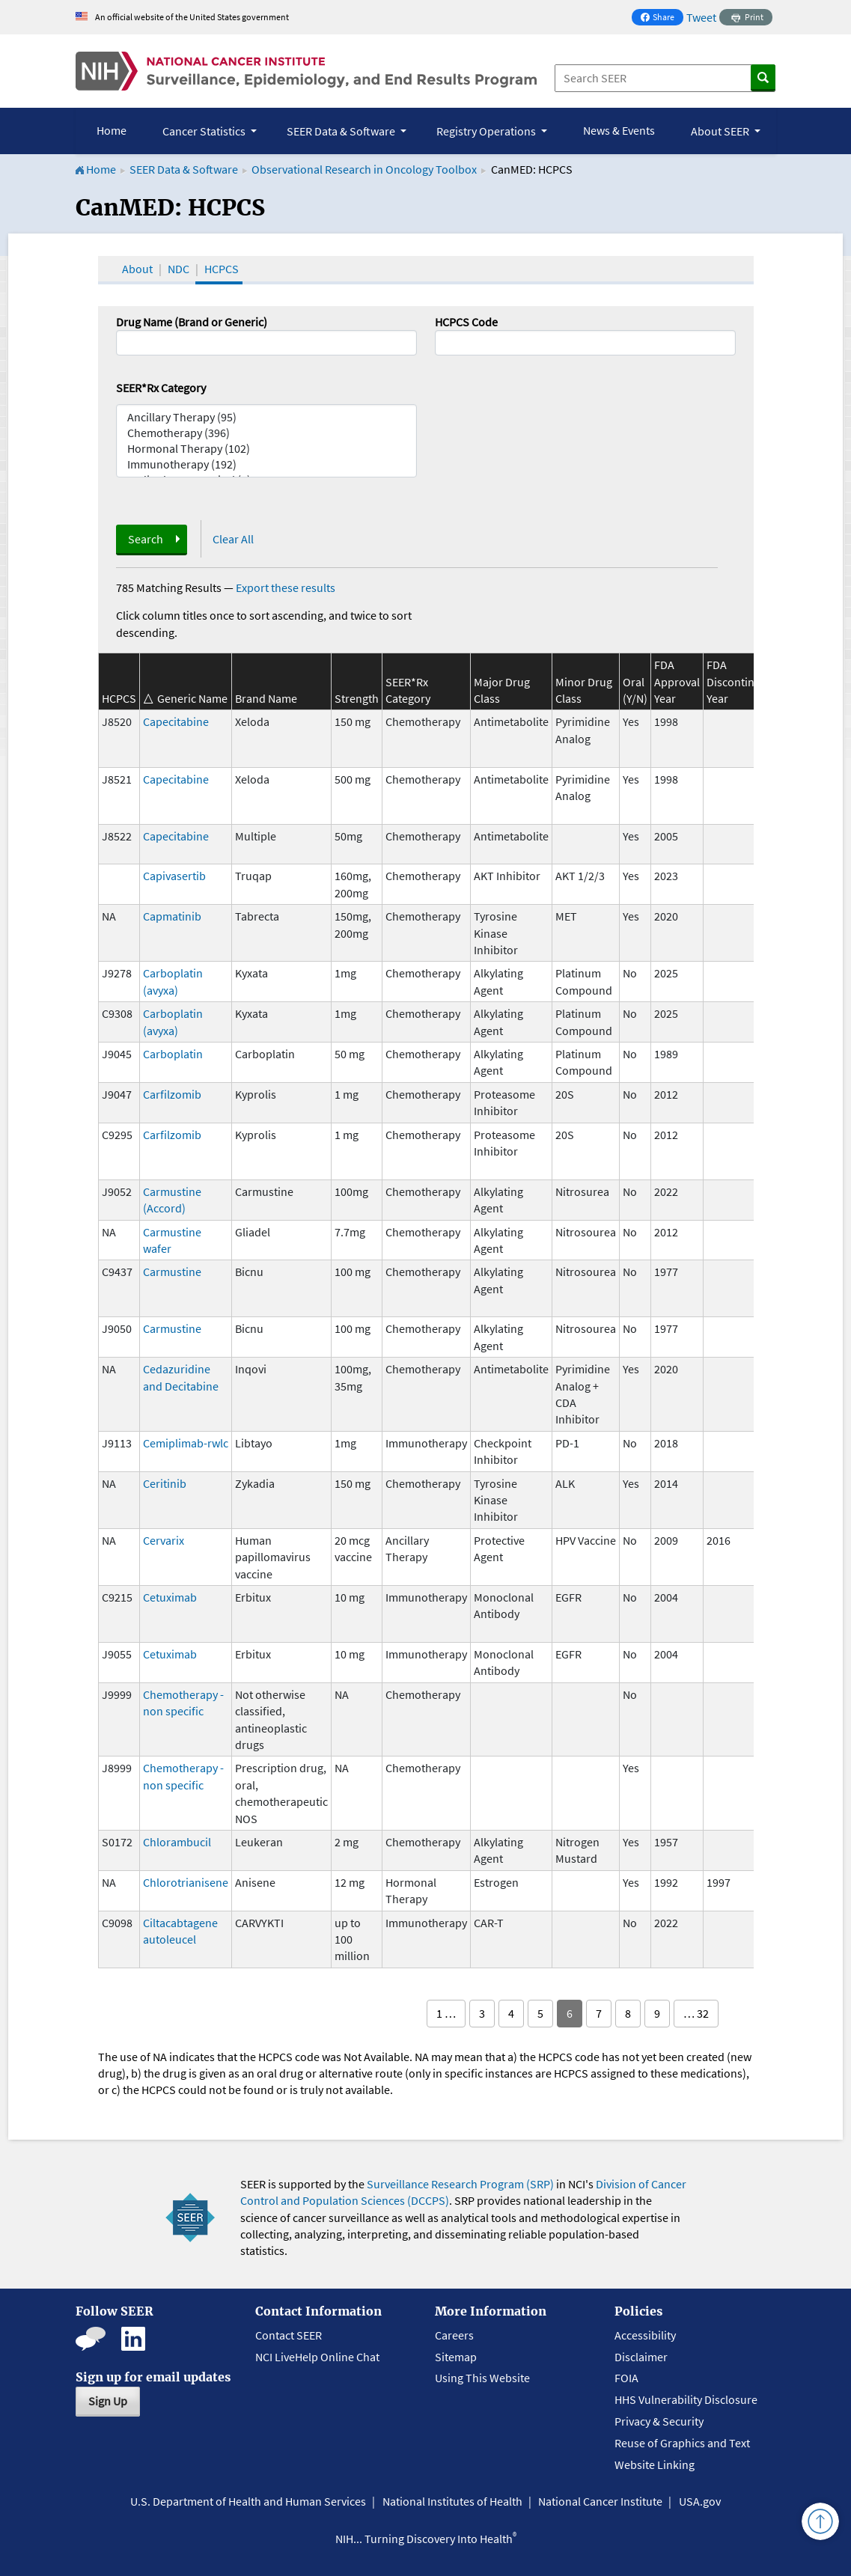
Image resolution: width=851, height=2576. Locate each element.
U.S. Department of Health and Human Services (248, 2501)
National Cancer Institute (600, 2501)
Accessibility (645, 2335)
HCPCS (221, 268)
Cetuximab (170, 1597)
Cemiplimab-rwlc (185, 1442)
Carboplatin (173, 1053)
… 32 (696, 2013)
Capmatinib (172, 916)
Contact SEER (288, 2335)
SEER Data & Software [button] (342, 130)
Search (145, 538)
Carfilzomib (172, 1094)
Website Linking (654, 2464)
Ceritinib (164, 1483)
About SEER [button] (721, 130)
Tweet (701, 17)
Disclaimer (641, 2356)
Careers (454, 2335)
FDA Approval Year (677, 681)
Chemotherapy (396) (266, 433)
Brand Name (266, 698)
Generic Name (192, 698)
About (137, 268)
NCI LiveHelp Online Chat (317, 2356)
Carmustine (172, 1271)
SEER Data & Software (183, 169)
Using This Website (482, 2377)
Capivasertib (174, 875)
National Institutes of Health (452, 2501)
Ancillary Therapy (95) (266, 417)
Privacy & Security (659, 2421)
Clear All (233, 538)
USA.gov (700, 2501)
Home (111, 130)
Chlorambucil (177, 1841)
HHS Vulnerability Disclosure (685, 2399)
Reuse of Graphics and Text (682, 2442)
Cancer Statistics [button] (205, 130)
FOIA (626, 2377)
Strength (357, 698)
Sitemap (456, 2356)
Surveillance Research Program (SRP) (460, 2183)
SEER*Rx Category (161, 387)
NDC (178, 268)
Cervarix (163, 1540)
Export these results (285, 587)
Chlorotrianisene (185, 1882)
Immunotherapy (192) (266, 464)
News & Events (619, 130)
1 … (446, 2013)
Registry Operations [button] (487, 130)
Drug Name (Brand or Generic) (191, 321)
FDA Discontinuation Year (747, 681)
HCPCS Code (466, 321)
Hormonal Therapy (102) (266, 449)
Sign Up (107, 2400)
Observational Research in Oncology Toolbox (364, 169)
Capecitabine (176, 721)
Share (661, 18)
